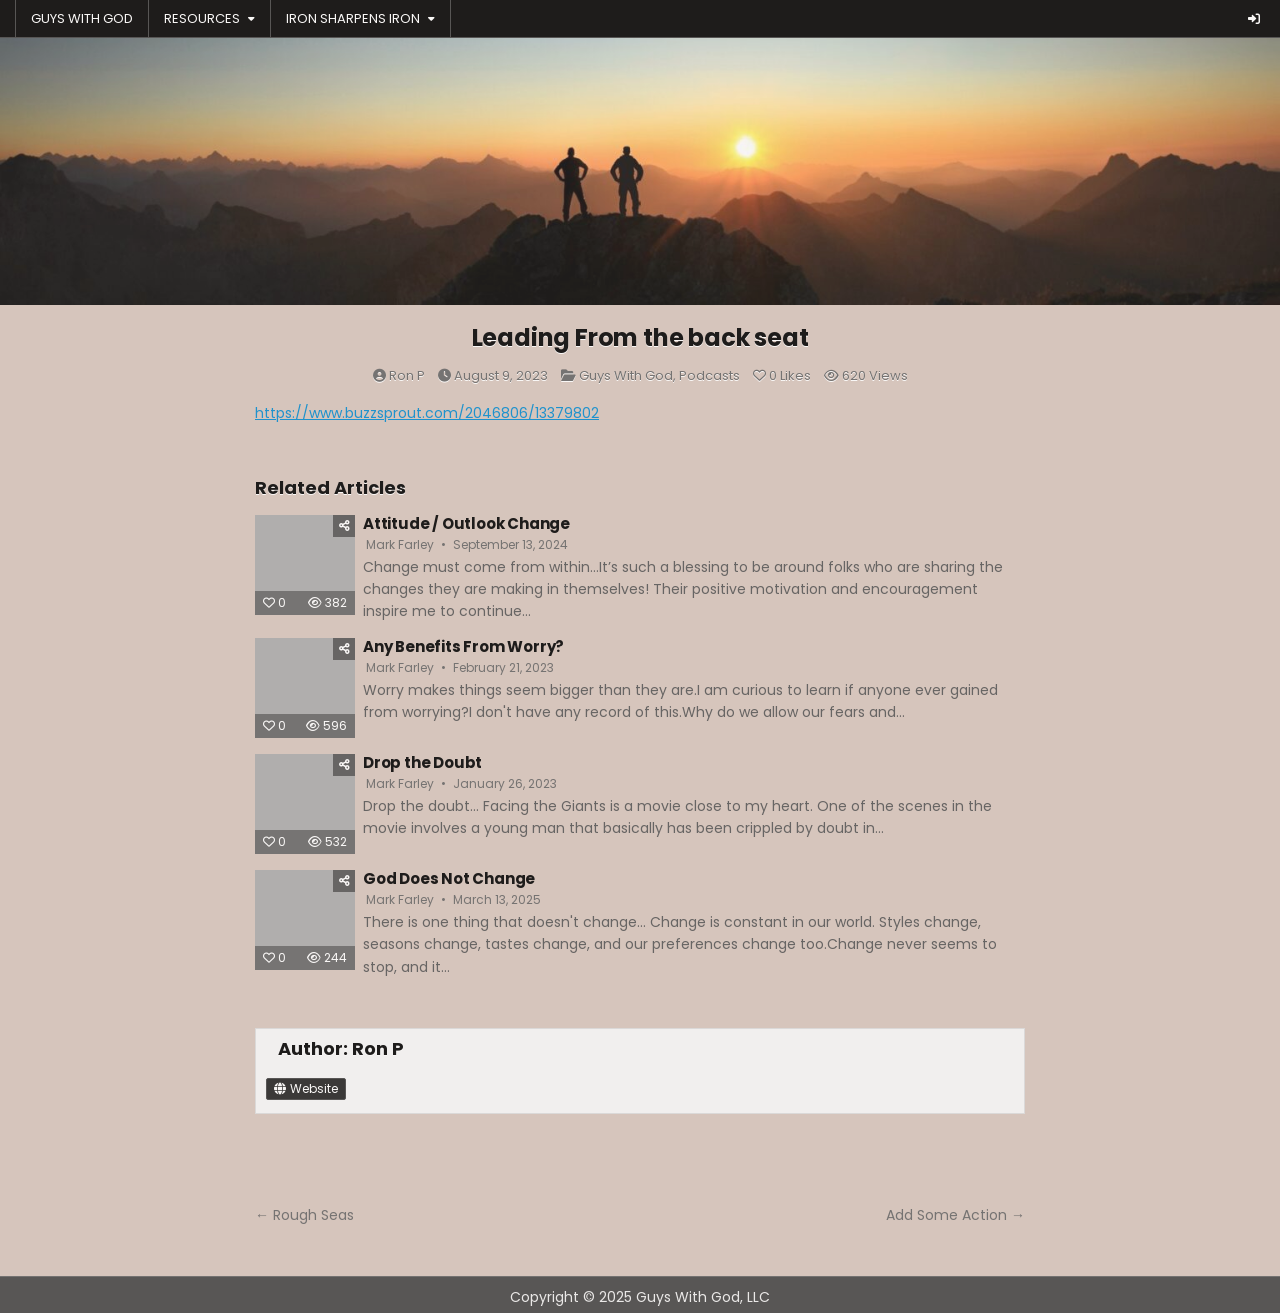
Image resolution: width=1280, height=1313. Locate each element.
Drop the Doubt (422, 762)
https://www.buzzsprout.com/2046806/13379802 (427, 413)
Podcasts (709, 375)
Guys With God (626, 375)
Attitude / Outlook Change (466, 523)
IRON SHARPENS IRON (353, 18)
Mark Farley (400, 545)
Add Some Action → (955, 1215)
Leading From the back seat (640, 337)
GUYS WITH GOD (82, 18)
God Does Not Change (449, 878)
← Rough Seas (304, 1215)
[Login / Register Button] (1254, 19)
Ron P (407, 375)
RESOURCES (202, 18)
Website (306, 1088)
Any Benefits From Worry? (463, 646)
